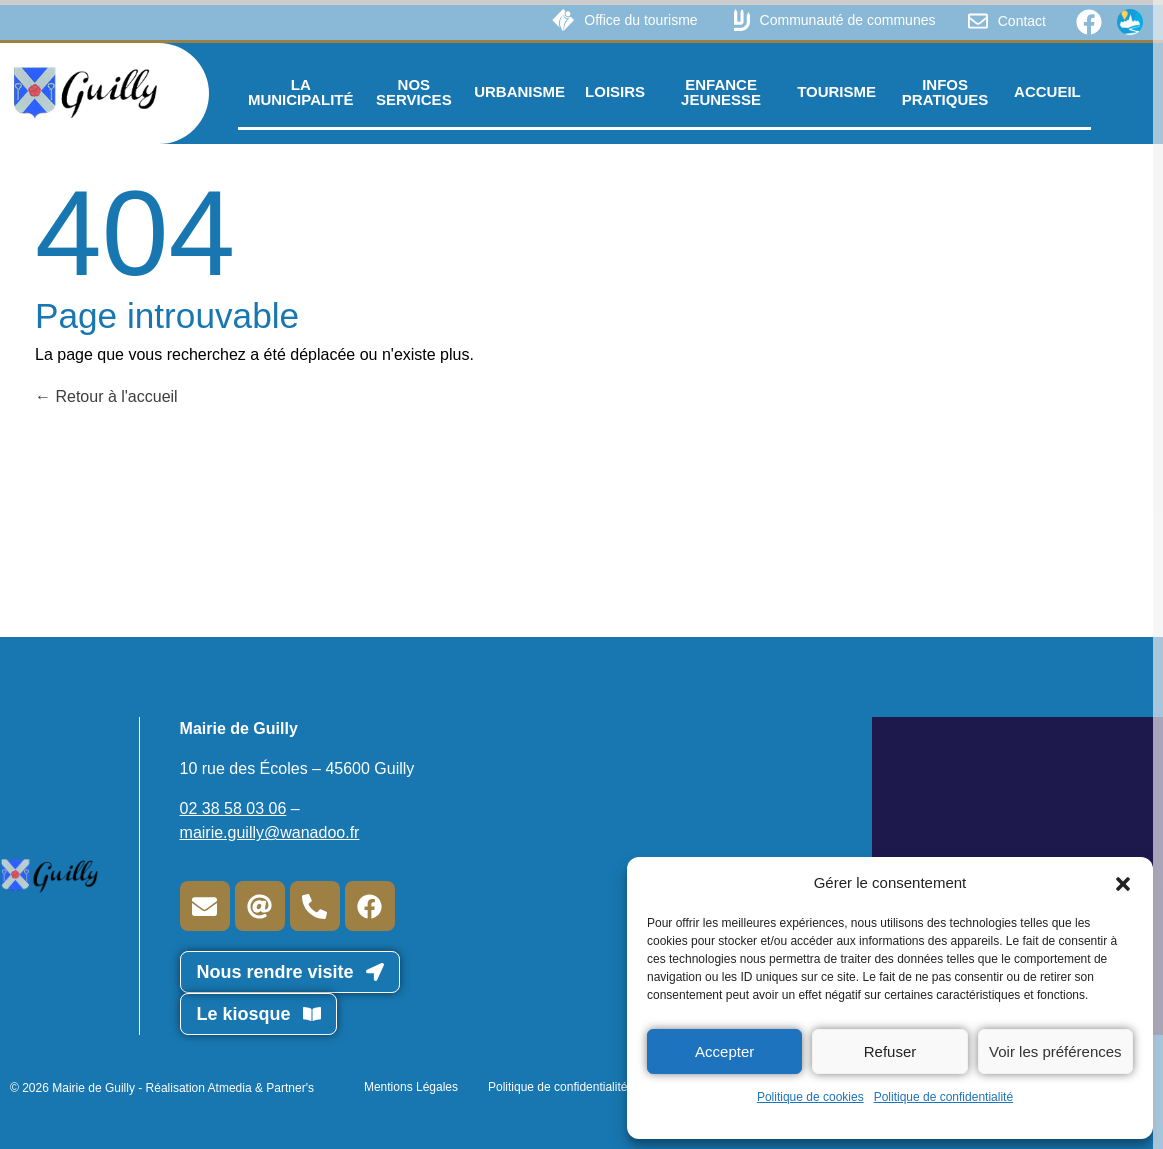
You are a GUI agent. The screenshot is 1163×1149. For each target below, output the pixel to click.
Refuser (890, 1051)
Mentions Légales (411, 1087)
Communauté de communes (848, 20)
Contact (1022, 21)
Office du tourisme (640, 20)
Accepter (724, 1051)
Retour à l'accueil (106, 396)
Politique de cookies (810, 1097)
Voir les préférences (1055, 1051)
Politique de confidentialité (943, 1097)
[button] (1123, 883)
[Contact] (978, 21)
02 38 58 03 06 (233, 808)
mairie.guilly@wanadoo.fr (270, 832)
